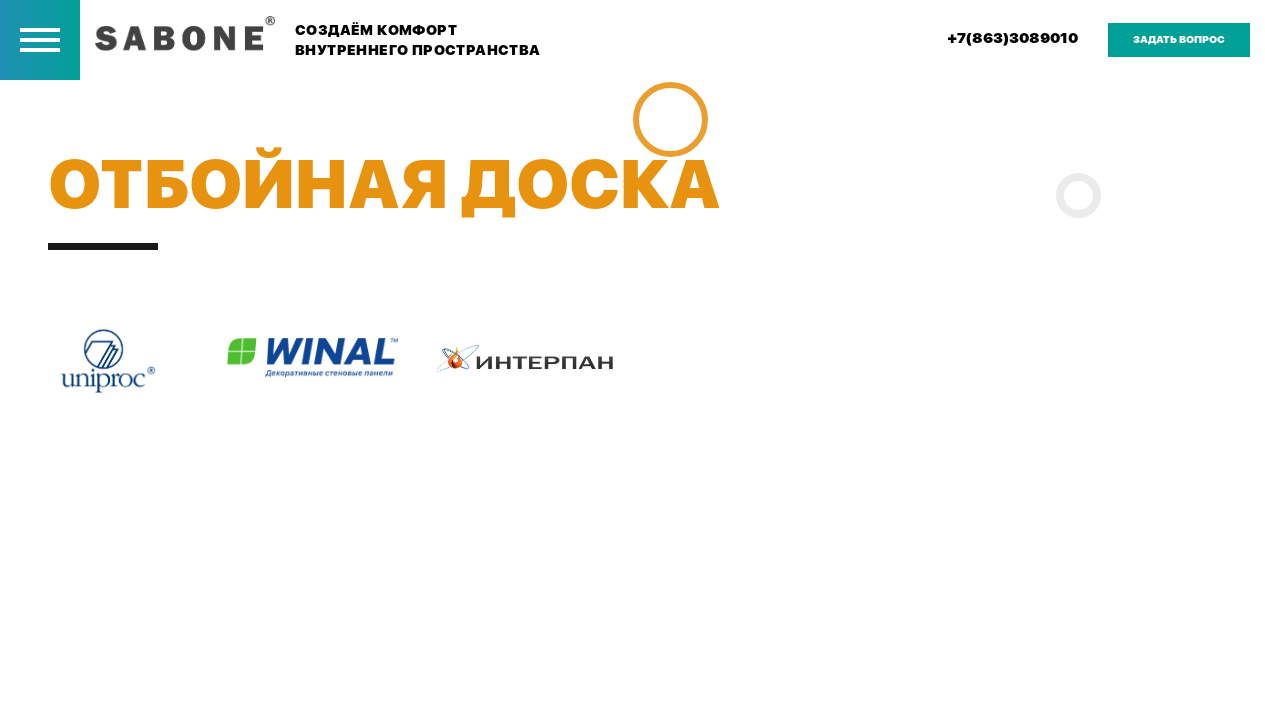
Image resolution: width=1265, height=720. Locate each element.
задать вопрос (1179, 39)
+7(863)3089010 (1012, 38)
